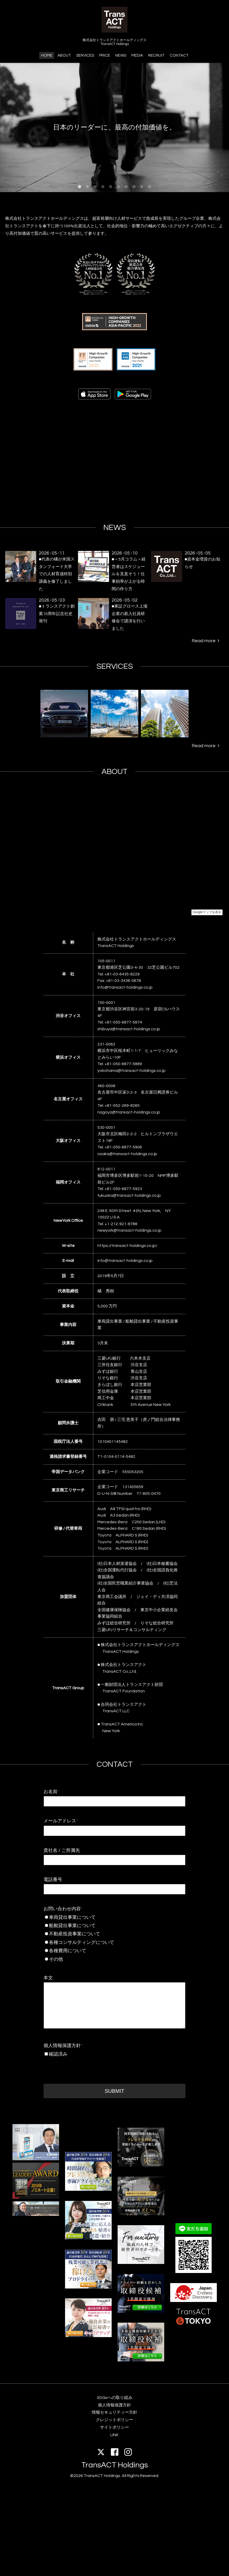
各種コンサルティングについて (114, 1942)
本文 (48, 1977)
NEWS (120, 55)
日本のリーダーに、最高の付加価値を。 (114, 127)
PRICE (104, 55)
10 (149, 187)
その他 (114, 1959)
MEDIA (137, 55)
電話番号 (53, 1879)
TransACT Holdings (114, 2465)
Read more (205, 640)
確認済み (58, 2054)
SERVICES (85, 55)
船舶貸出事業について (114, 1925)
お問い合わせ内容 (63, 1908)
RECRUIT (156, 55)
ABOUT (64, 55)
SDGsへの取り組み (114, 2398)
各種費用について (114, 1950)
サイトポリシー (114, 2427)
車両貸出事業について (114, 1917)
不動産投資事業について (114, 1933)
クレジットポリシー (114, 2420)
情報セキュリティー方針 (114, 2412)
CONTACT (179, 55)
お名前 (51, 1791)
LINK (114, 2435)
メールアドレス (61, 1821)
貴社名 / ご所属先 (62, 1850)
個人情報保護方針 (63, 2045)
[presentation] (83, 2068)
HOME (46, 55)
